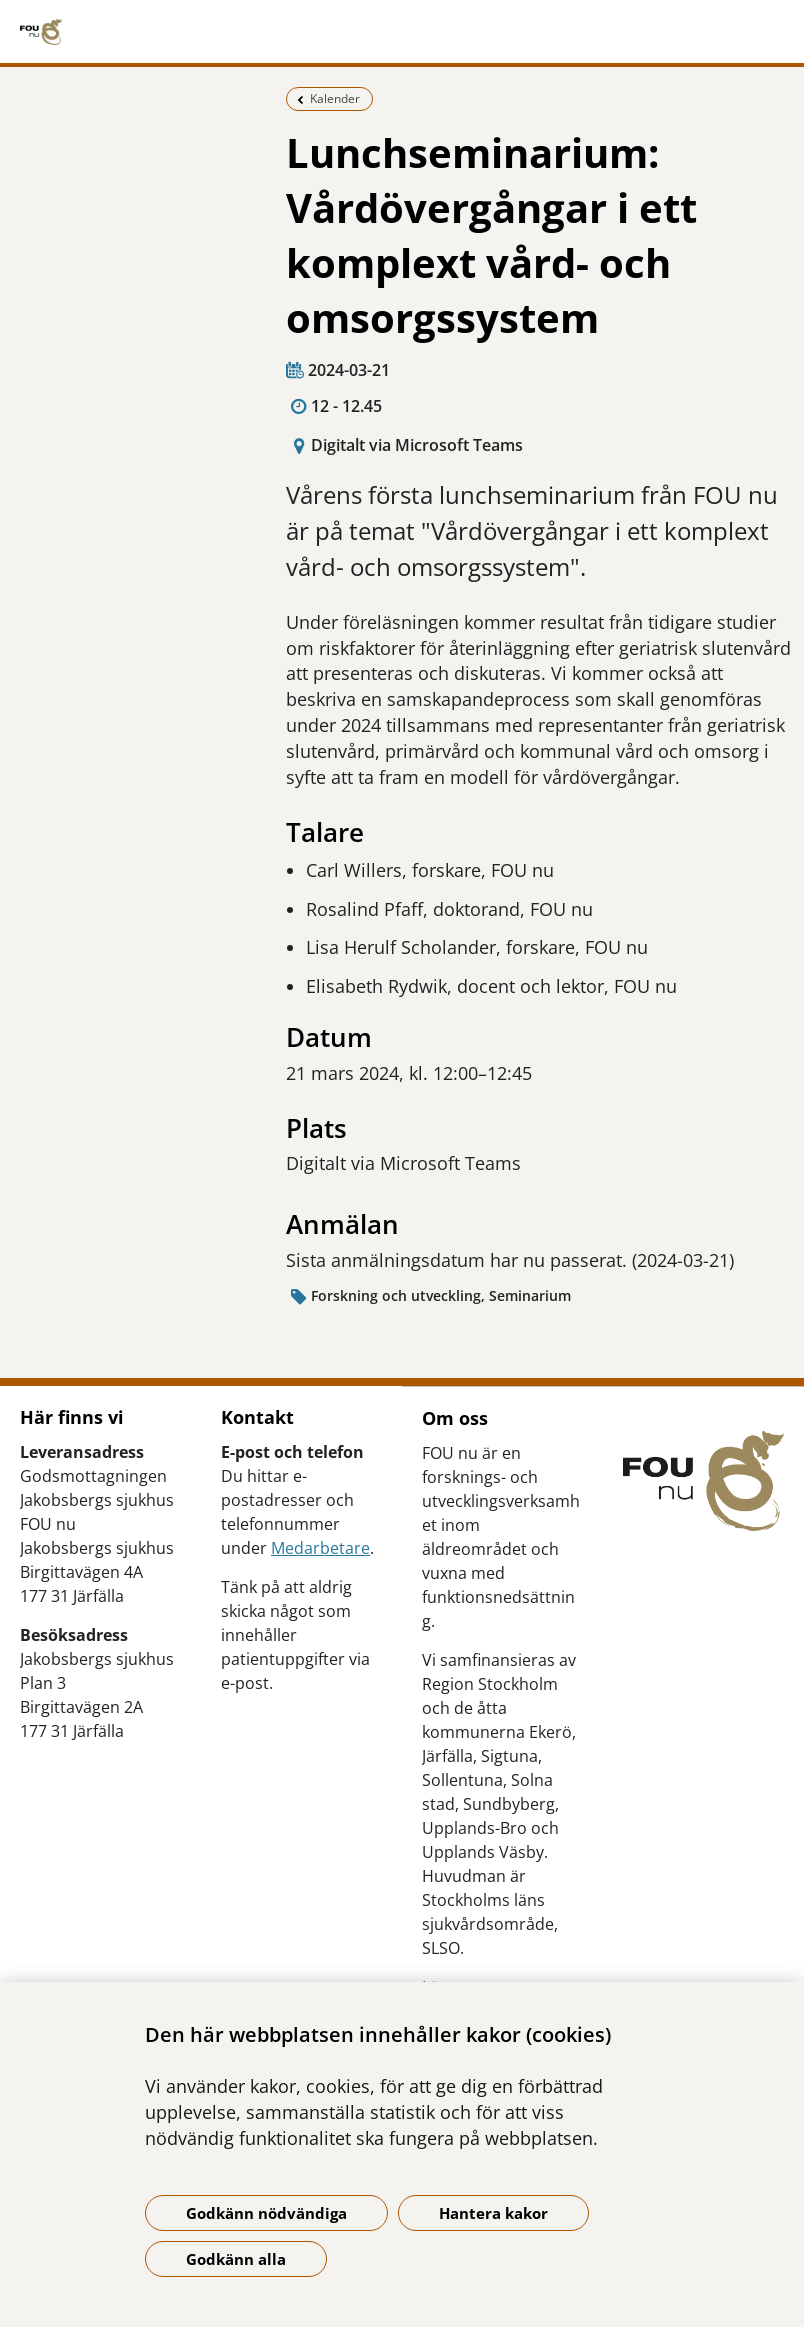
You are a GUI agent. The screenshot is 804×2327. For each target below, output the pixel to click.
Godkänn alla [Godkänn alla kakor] (236, 2259)
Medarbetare (320, 1548)
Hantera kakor (493, 2213)
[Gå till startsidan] (402, 32)
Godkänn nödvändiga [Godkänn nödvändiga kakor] (266, 2213)
